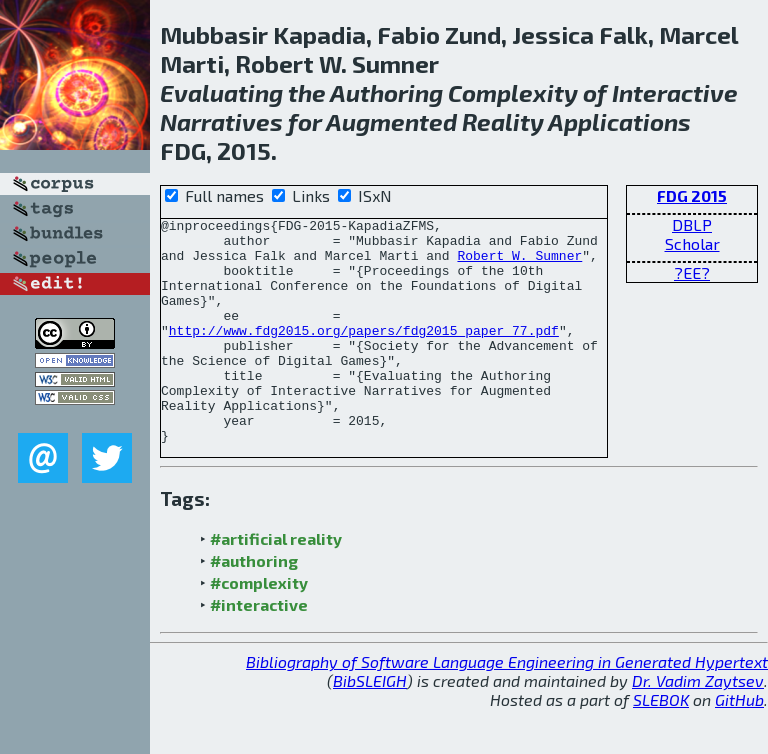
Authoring (386, 92)
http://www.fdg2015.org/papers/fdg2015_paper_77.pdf (364, 354)
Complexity (513, 92)
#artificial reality (276, 583)
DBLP (692, 224)
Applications (619, 121)
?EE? (692, 272)
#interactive (259, 649)
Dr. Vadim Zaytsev (698, 725)
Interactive (675, 92)
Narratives (221, 121)
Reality (503, 121)
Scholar (692, 243)
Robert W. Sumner (519, 264)
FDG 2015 (692, 195)
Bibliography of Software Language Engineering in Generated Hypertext (507, 706)
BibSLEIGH (370, 725)
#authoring (254, 605)
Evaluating (221, 92)
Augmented (391, 121)
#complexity (259, 627)
